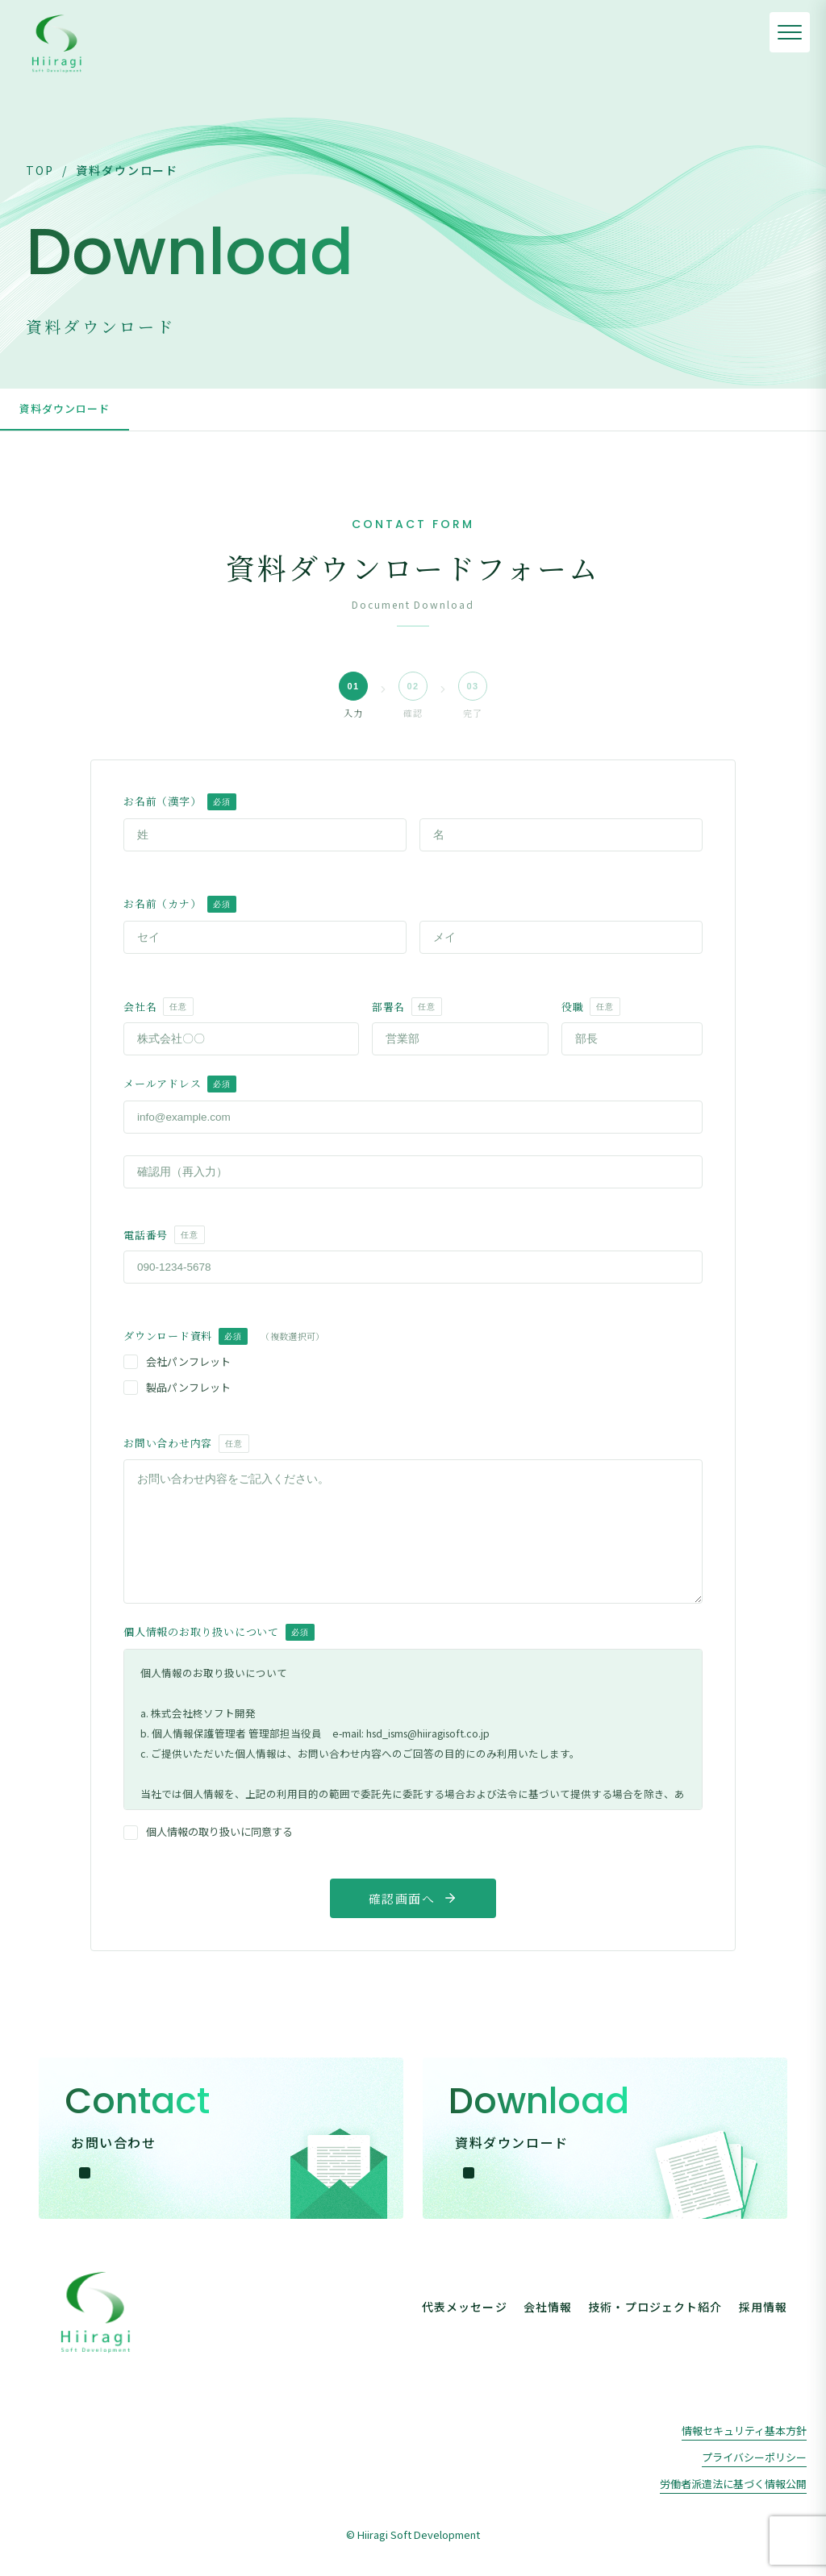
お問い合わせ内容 (186, 1443)
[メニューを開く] (790, 32)
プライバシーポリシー (754, 2457)
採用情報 (763, 2307)
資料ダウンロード (64, 408)
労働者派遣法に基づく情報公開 (733, 2483)
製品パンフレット (177, 1387)
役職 (591, 1006)
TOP (40, 170)
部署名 (407, 1006)
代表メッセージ (464, 2307)
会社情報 (548, 2307)
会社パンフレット (177, 1361)
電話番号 (164, 1235)
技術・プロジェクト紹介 (655, 2307)
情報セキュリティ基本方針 (744, 2430)
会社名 (158, 1006)
